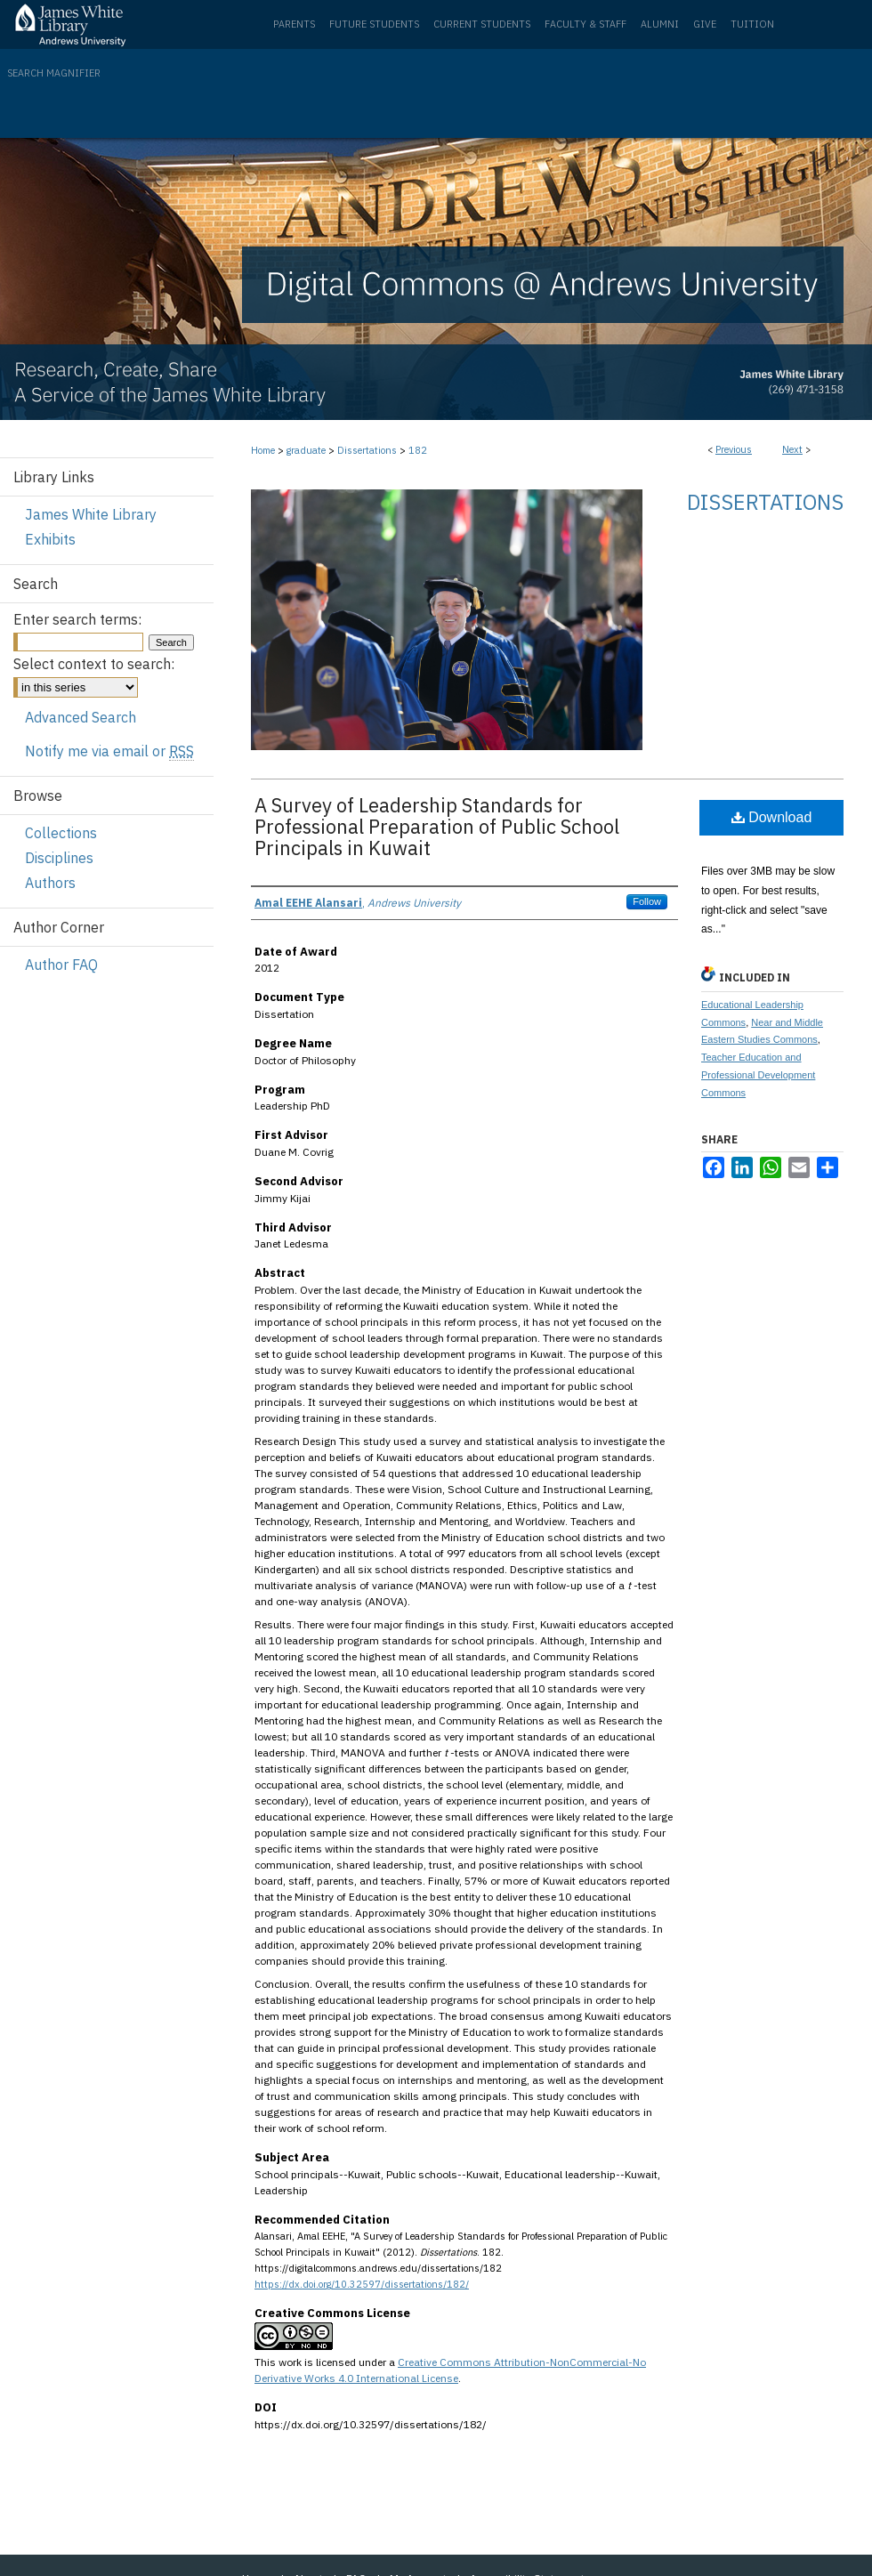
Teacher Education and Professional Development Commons (758, 1075)
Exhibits (50, 539)
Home (263, 450)
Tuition (752, 24)
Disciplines (59, 858)
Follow (647, 901)
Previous (733, 449)
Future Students (374, 24)
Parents (294, 24)
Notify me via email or (109, 751)
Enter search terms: (77, 619)
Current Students (481, 24)
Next (792, 449)
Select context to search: (93, 664)
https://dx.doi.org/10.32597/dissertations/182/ (361, 2284)
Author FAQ (61, 964)
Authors (50, 883)
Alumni (660, 24)
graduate (306, 450)
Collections (61, 833)
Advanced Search (80, 717)
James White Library (91, 514)
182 (417, 450)
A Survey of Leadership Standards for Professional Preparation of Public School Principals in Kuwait (436, 826)
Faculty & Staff (585, 24)
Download (771, 817)
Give (704, 24)
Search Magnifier (54, 73)
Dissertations (367, 450)
